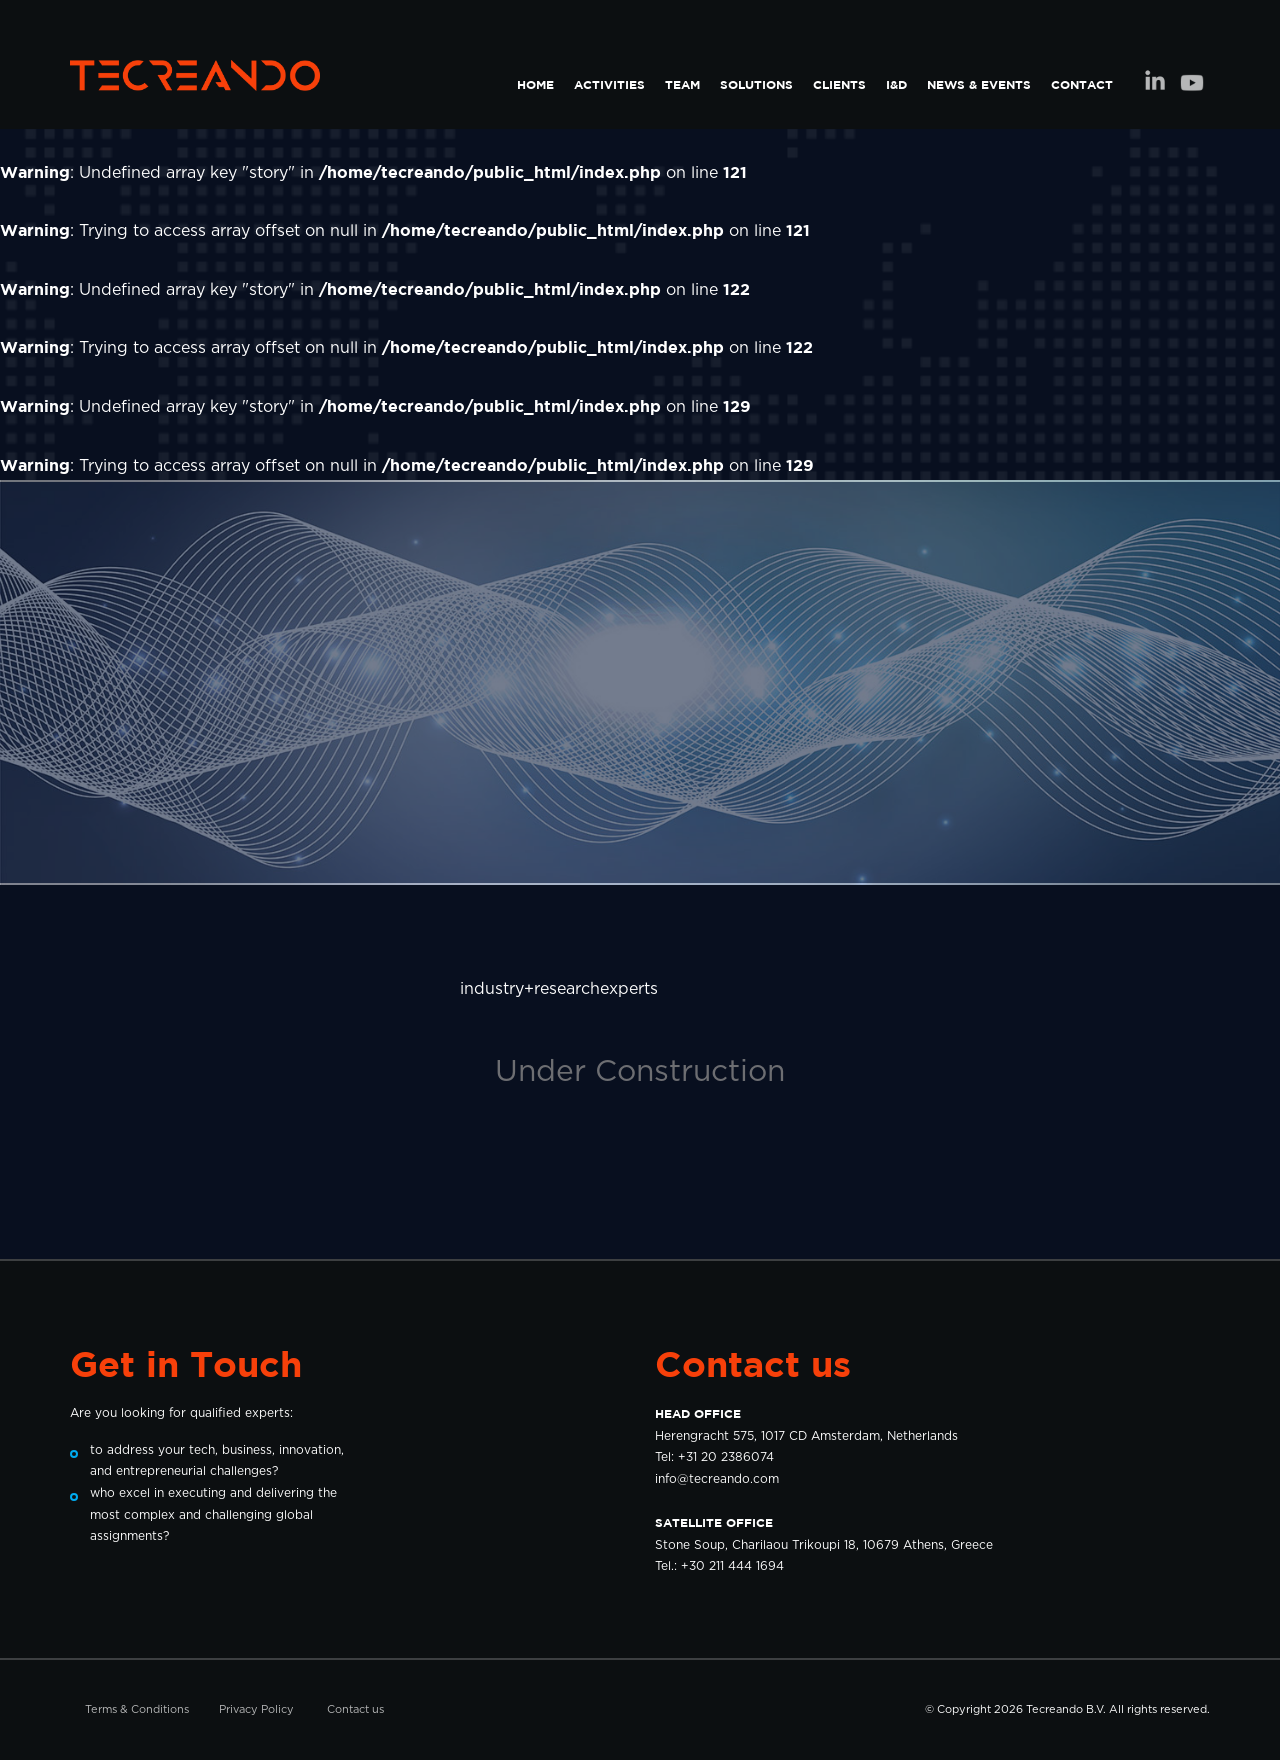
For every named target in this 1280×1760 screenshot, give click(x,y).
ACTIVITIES (609, 84)
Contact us (355, 1709)
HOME (535, 84)
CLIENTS (839, 84)
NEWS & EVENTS (979, 84)
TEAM (682, 84)
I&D (896, 84)
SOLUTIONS (756, 84)
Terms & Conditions (137, 1709)
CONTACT (1082, 84)
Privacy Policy (256, 1709)
